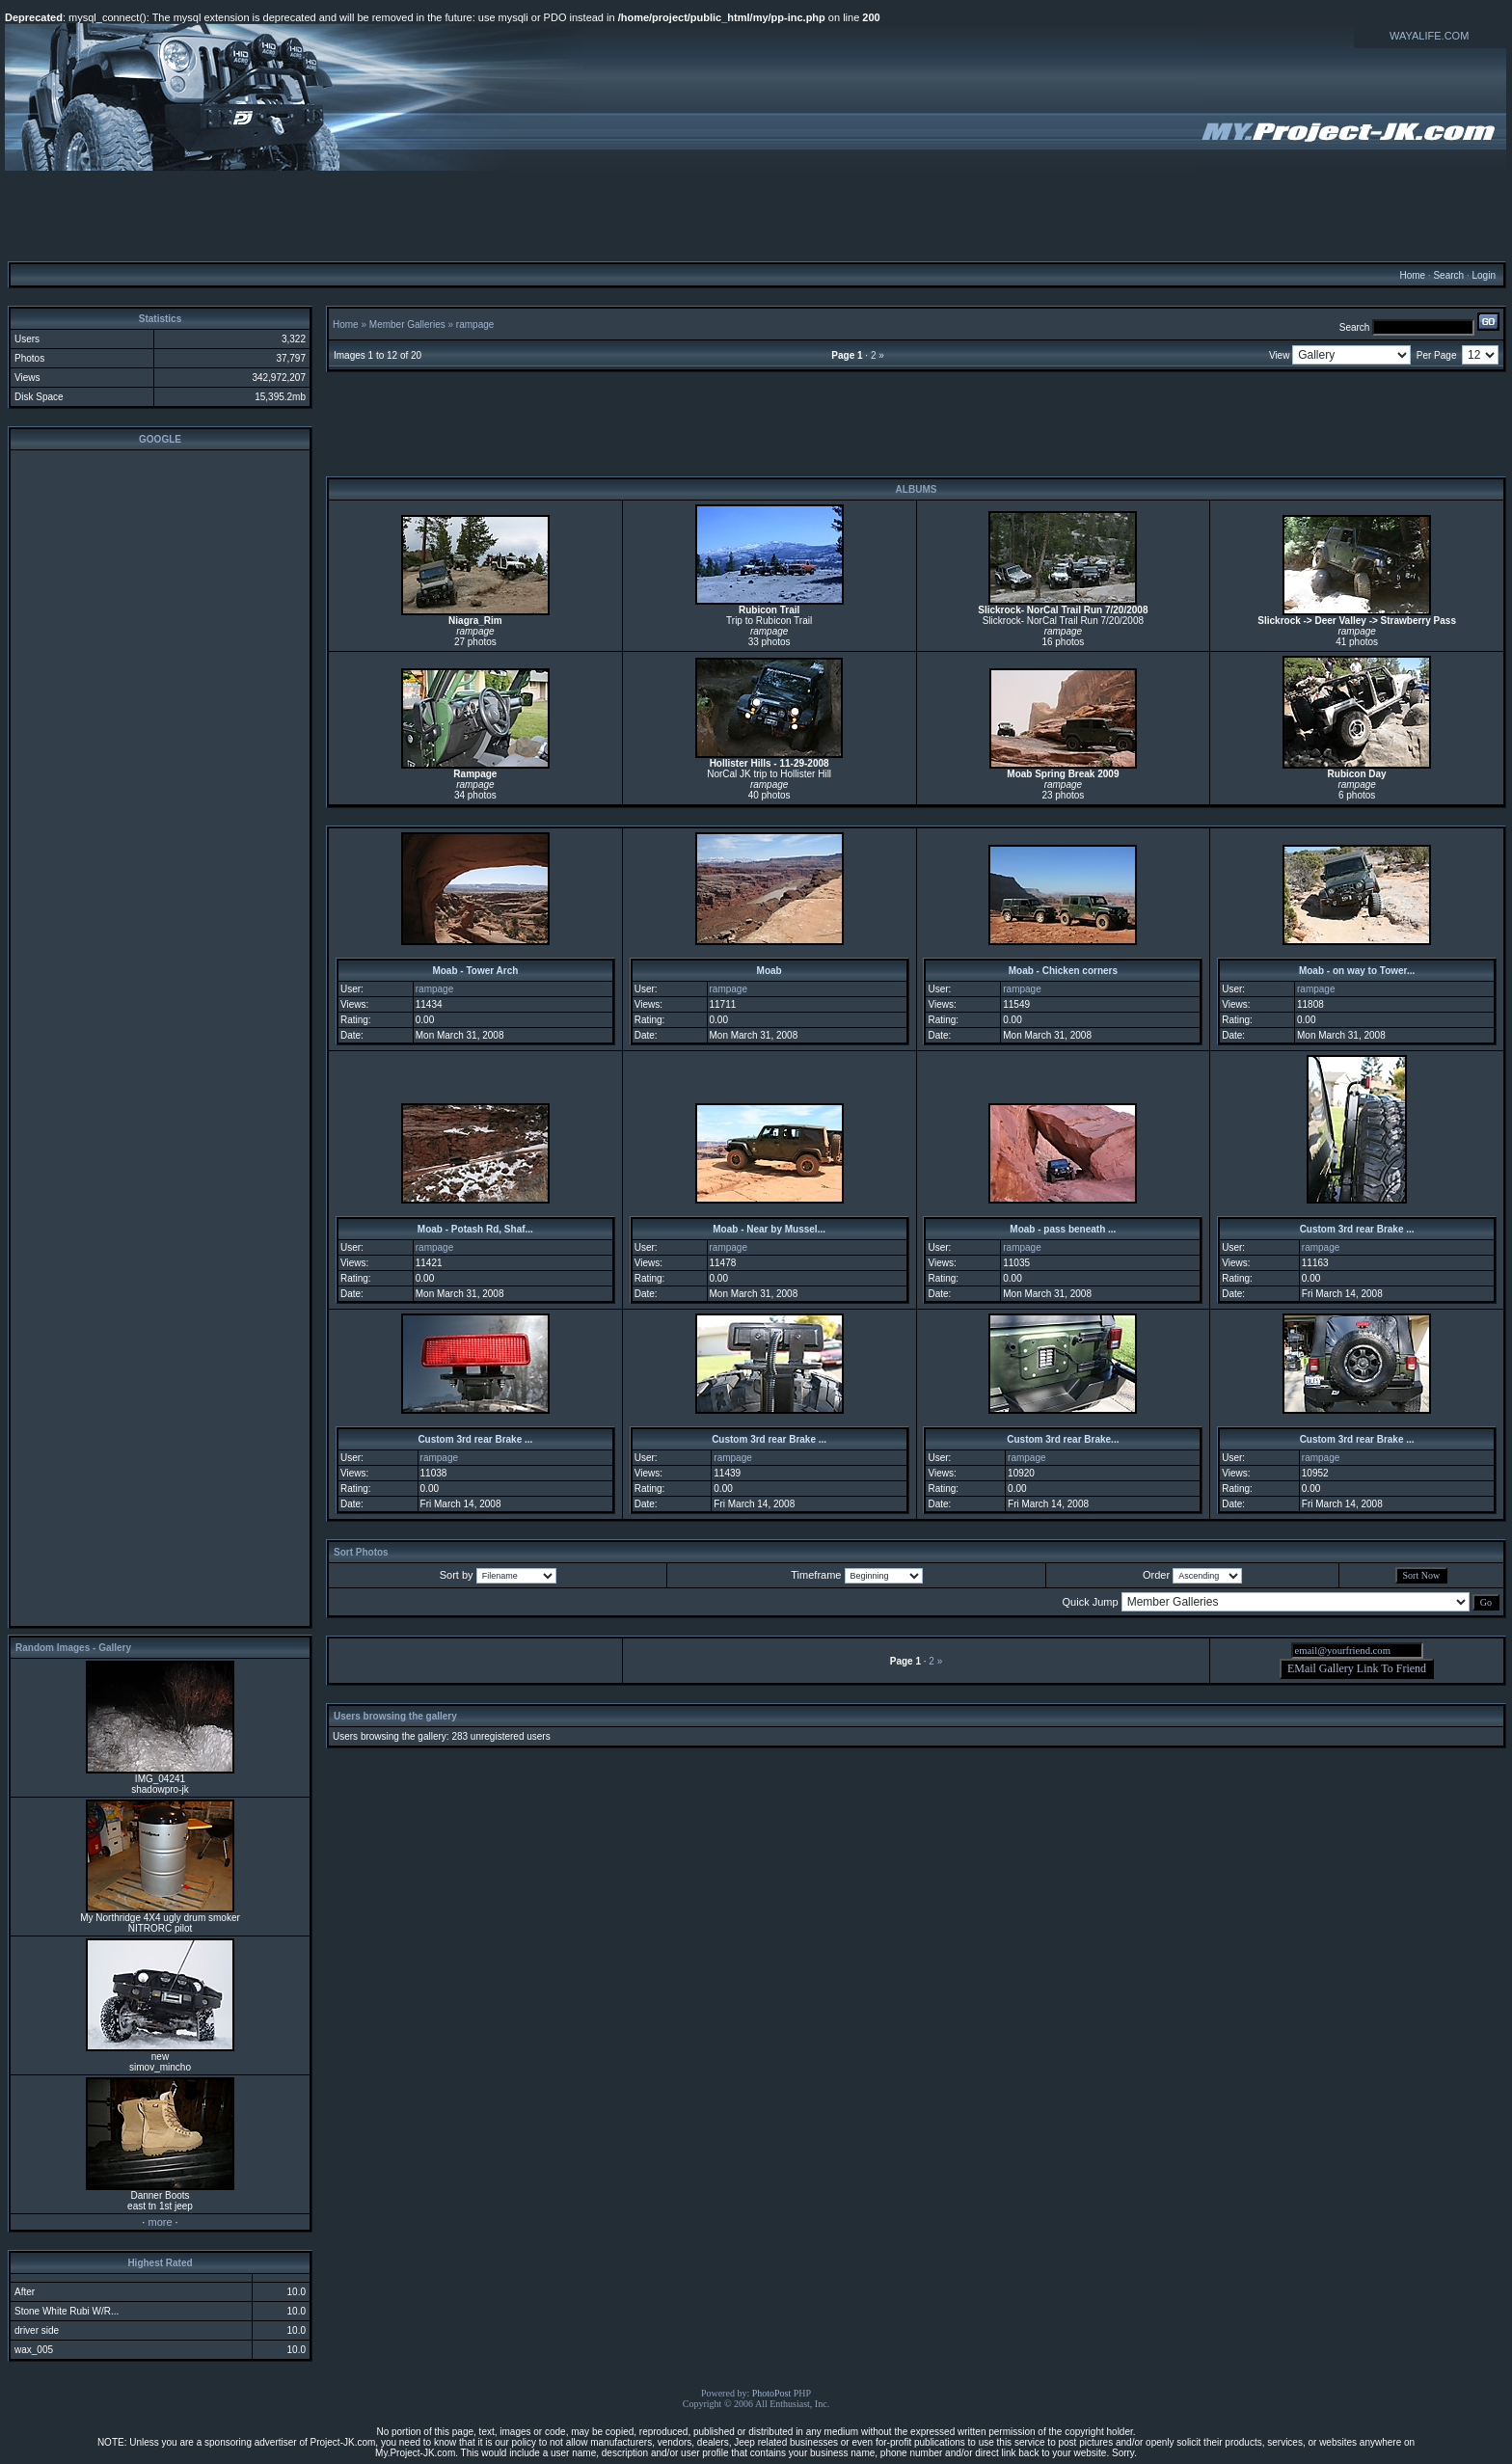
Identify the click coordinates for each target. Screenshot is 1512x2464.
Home (1412, 275)
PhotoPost (772, 2393)
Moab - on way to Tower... (1357, 970)
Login (1483, 275)
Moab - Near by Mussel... (769, 1229)
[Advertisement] (756, 215)
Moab (769, 970)
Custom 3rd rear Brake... (1063, 1439)
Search (1448, 275)
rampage (475, 324)
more (160, 2222)
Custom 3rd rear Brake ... (1357, 1229)
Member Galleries (407, 324)
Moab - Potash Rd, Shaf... (475, 1229)
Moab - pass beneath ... (1063, 1229)
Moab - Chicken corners (1063, 970)
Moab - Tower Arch (475, 970)
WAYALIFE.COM (1429, 35)
